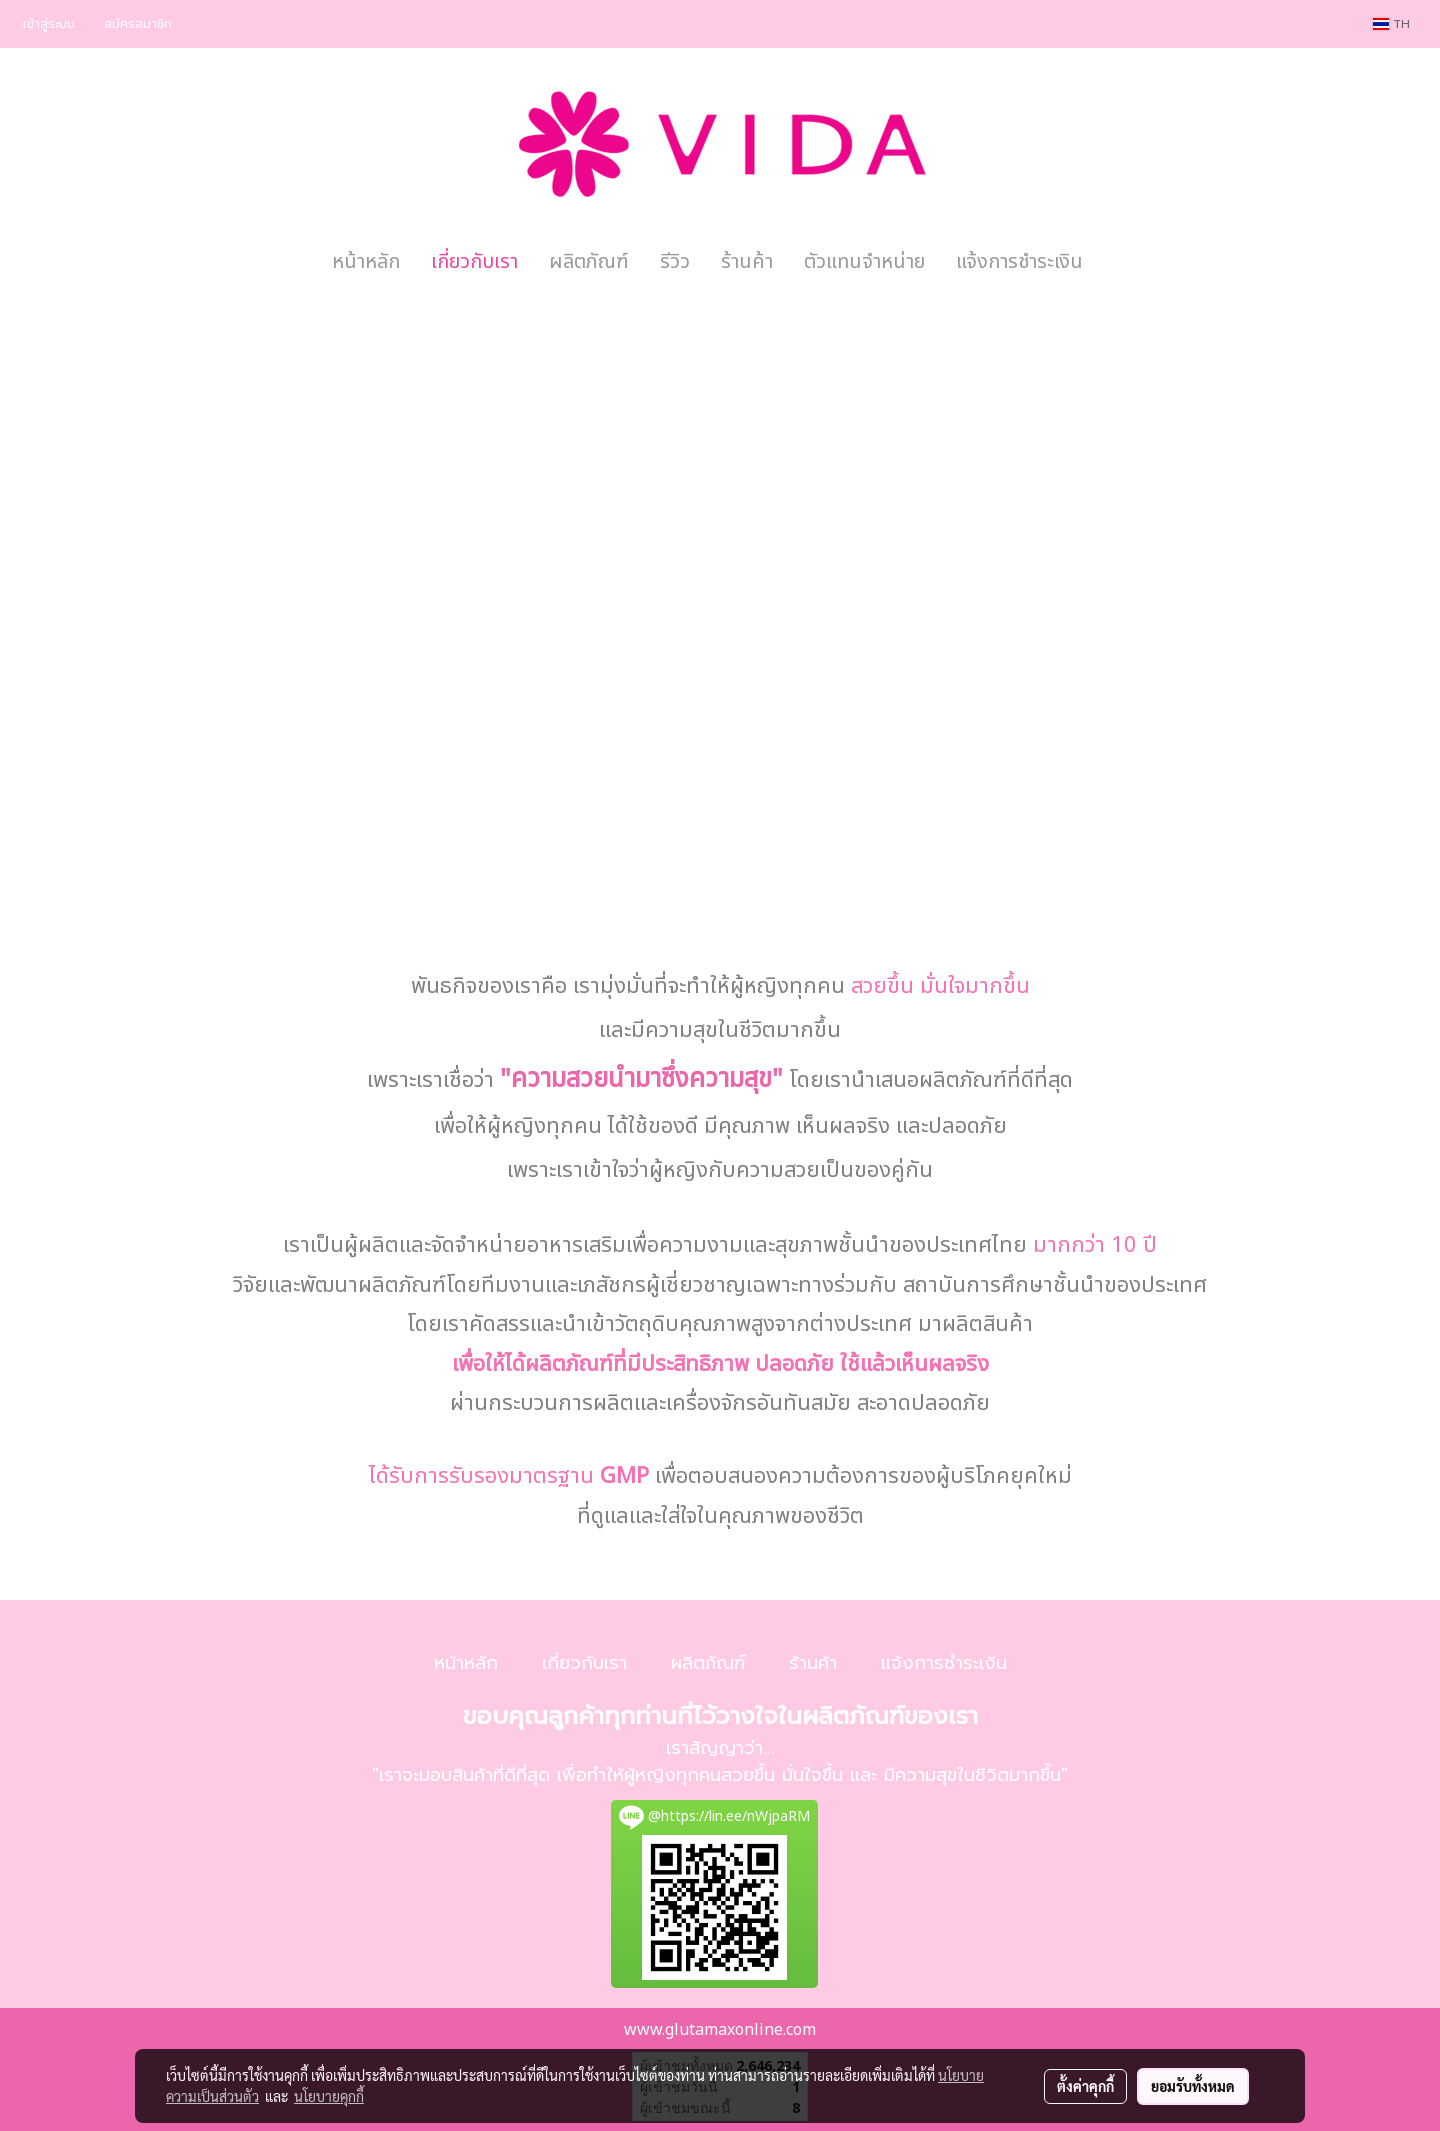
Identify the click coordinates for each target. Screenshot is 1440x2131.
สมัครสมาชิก (138, 24)
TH (1391, 24)
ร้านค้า (747, 262)
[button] (1116, 262)
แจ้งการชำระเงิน (1019, 262)
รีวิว (675, 262)
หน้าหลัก (366, 262)
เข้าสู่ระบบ (49, 24)
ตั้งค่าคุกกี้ (1085, 2086)
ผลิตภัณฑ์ (589, 262)
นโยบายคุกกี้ (329, 2096)
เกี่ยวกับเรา (474, 262)
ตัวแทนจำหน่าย (864, 262)
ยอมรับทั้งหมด (1193, 2086)
